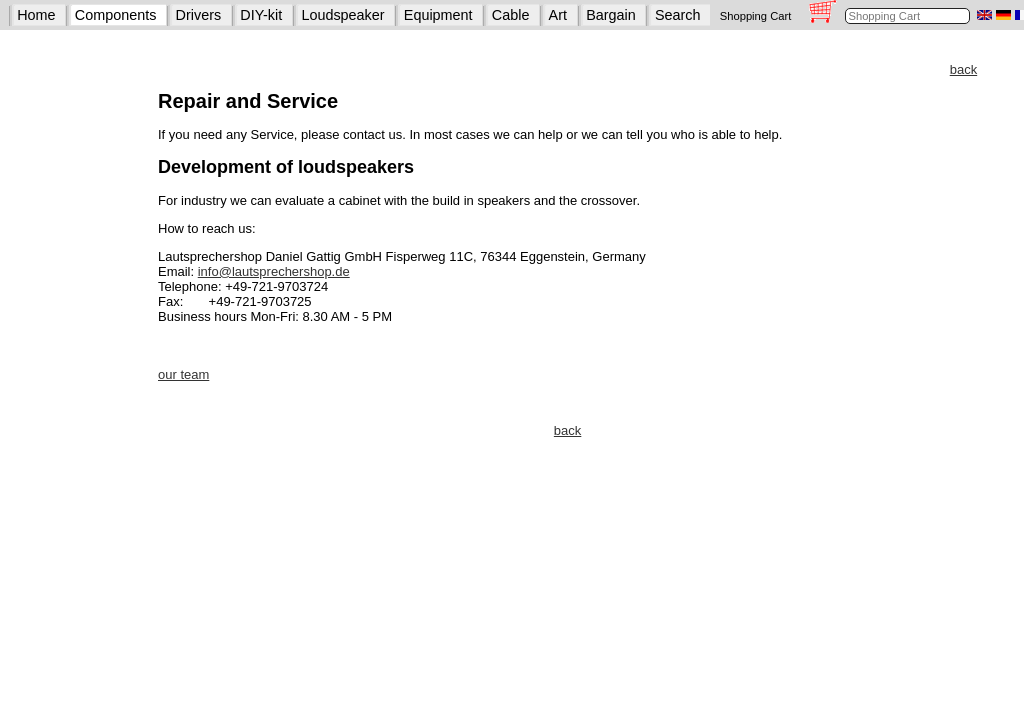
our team (183, 374)
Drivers (199, 15)
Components (116, 15)
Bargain (611, 15)
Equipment (438, 15)
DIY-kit (261, 15)
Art (558, 15)
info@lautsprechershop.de (274, 271)
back (963, 69)
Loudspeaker (342, 15)
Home (36, 15)
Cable (511, 15)
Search (678, 15)
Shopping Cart (756, 16)
